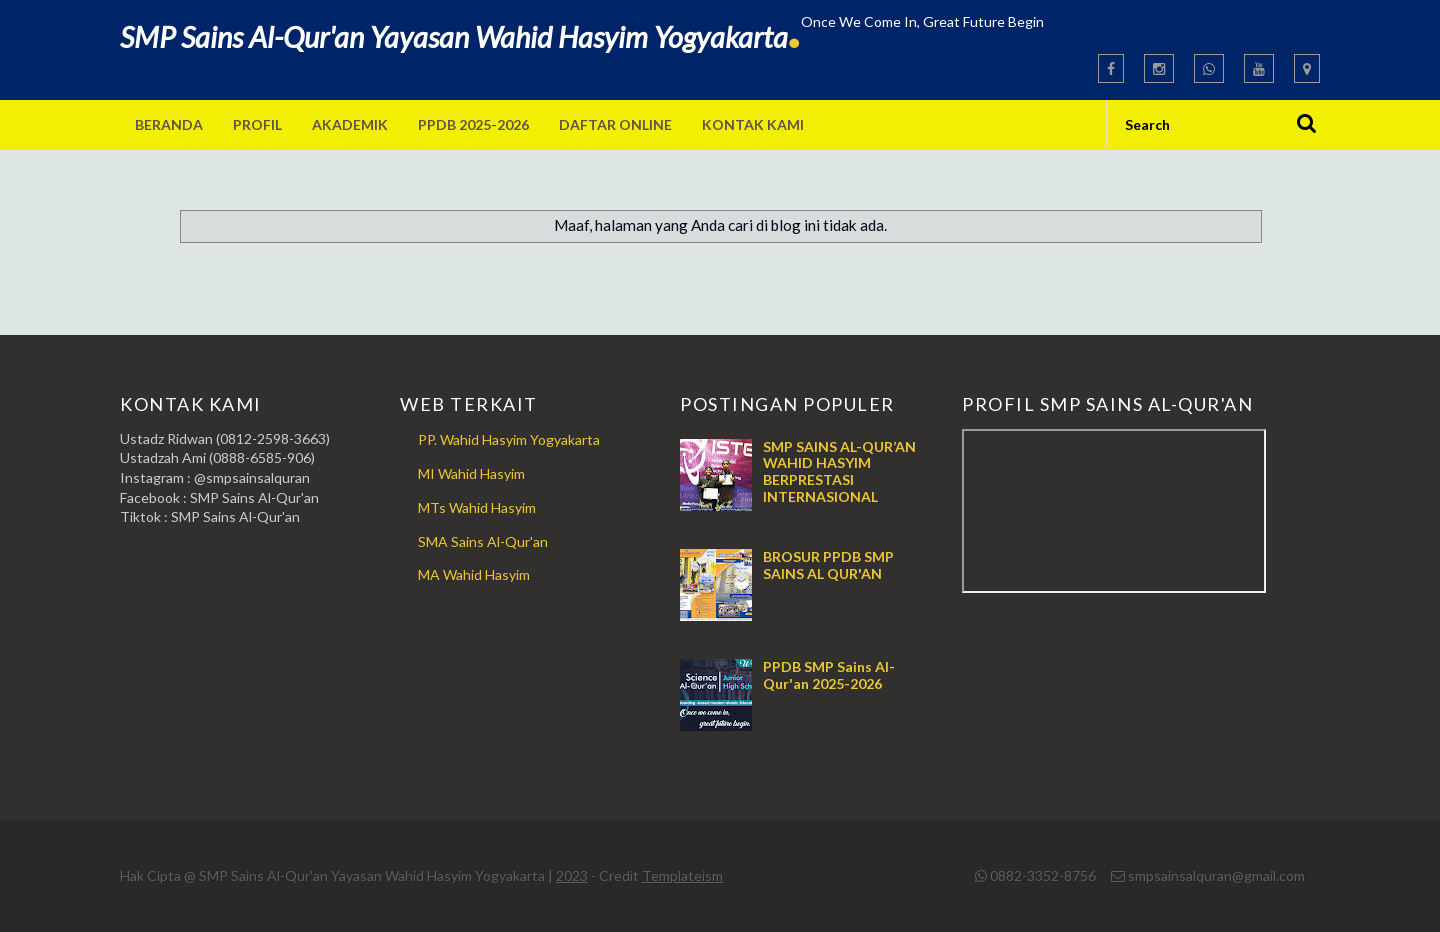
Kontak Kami (753, 124)
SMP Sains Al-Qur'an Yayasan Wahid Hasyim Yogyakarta (460, 36)
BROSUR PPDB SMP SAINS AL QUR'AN (828, 565)
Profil (257, 124)
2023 (572, 875)
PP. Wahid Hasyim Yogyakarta (509, 439)
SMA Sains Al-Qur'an (483, 541)
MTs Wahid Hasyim (477, 507)
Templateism (682, 875)
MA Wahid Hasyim (474, 574)
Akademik (350, 124)
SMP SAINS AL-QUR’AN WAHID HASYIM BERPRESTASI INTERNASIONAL (839, 471)
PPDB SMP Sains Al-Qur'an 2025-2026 (829, 675)
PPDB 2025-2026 (473, 124)
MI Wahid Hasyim (471, 473)
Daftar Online (615, 124)
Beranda (169, 124)
